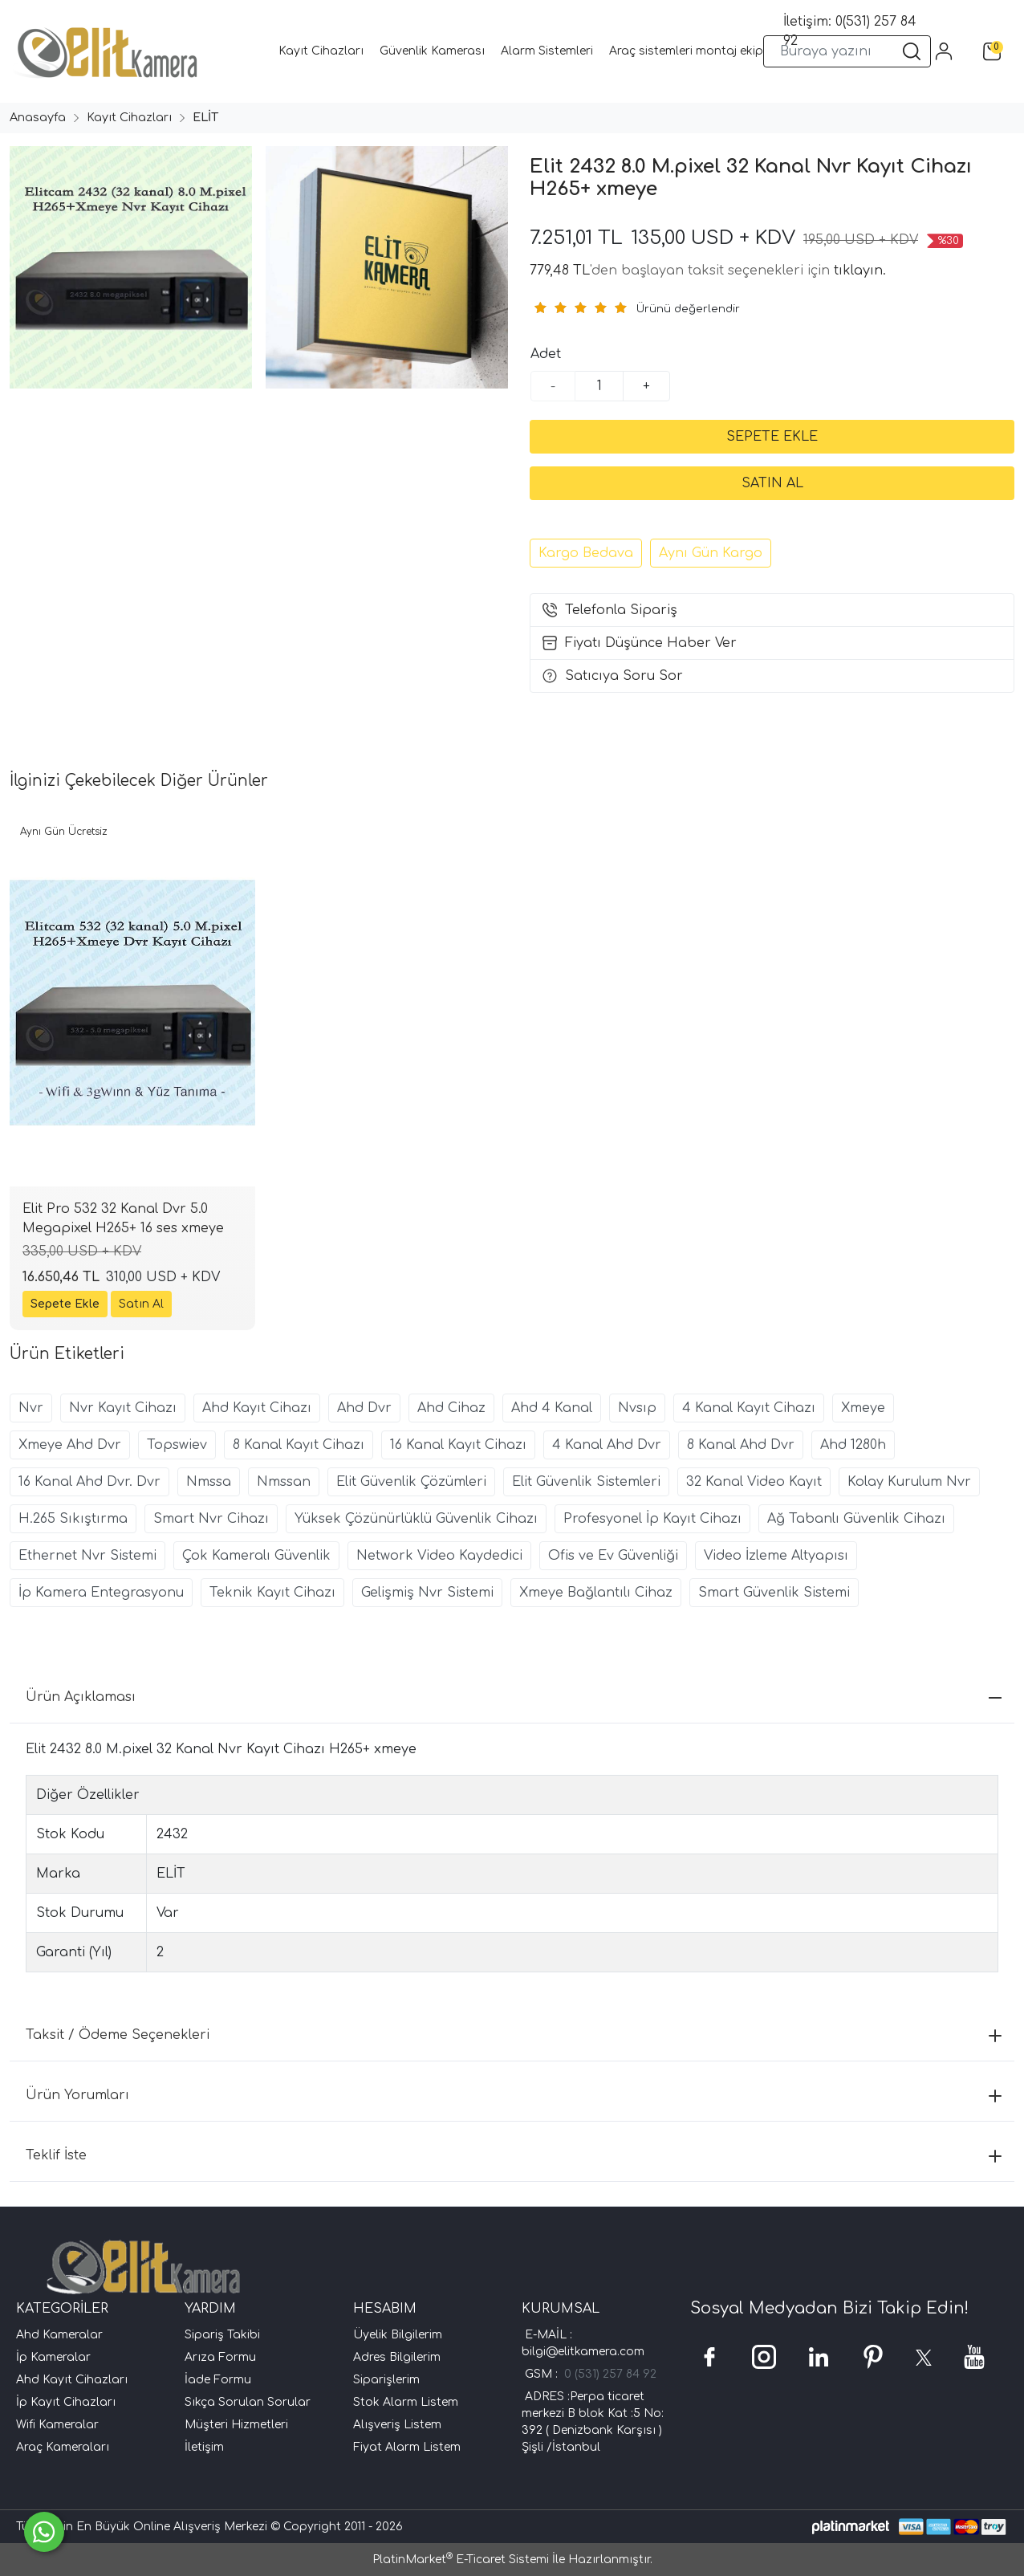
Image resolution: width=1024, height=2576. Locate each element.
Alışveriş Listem (397, 2425)
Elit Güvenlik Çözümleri (411, 1482)
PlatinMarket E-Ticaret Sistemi (460, 2560)
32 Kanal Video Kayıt (754, 1482)
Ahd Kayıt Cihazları (72, 2380)
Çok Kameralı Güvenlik (256, 1555)
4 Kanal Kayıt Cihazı (748, 1408)
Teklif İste (514, 2155)
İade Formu (218, 2380)
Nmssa (208, 1482)
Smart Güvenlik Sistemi (774, 1592)
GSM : (544, 2374)
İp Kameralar (53, 2357)
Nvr (30, 1408)
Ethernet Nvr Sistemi (87, 1555)
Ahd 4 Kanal (551, 1408)
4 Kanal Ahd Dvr (606, 1445)
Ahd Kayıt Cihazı (256, 1408)
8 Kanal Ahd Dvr (740, 1445)
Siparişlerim (386, 2380)
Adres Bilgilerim (397, 2357)
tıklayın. (860, 270)
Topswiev (177, 1445)
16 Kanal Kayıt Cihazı (458, 1445)
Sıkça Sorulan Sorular (248, 2402)
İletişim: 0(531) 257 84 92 (849, 31)
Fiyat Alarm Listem (407, 2447)
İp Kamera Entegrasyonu (101, 1592)
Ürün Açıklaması (514, 1697)
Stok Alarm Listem (405, 2402)
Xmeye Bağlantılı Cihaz (596, 1592)
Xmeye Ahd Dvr (69, 1445)
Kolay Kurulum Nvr (909, 1482)
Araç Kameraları (62, 2447)
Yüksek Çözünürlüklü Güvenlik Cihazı (416, 1519)
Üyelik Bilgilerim (397, 2335)
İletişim (204, 2447)
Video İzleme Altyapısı (776, 1555)
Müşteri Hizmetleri (236, 2425)
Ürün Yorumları (514, 2095)
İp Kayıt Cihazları (66, 2402)
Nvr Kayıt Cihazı (123, 1408)
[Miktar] (599, 386)
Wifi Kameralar (57, 2425)
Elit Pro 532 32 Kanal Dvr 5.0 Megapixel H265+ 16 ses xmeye (123, 1218)
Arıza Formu (220, 2357)
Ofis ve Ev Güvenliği (613, 1555)
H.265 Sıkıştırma (73, 1519)
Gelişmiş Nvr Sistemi (427, 1592)
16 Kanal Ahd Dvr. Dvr (89, 1482)
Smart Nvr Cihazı (211, 1519)
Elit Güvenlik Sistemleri (586, 1482)
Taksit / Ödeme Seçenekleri (514, 2035)
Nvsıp (637, 1408)
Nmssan (284, 1482)
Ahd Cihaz (451, 1408)
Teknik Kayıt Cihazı (272, 1592)
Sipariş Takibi (222, 2335)
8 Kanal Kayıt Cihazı (298, 1445)
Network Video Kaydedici (439, 1555)
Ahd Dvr (364, 1408)
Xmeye (863, 1408)
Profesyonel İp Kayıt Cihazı (652, 1519)
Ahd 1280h (853, 1445)
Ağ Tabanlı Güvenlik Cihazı (856, 1519)
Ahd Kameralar (59, 2335)
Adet (545, 354)
